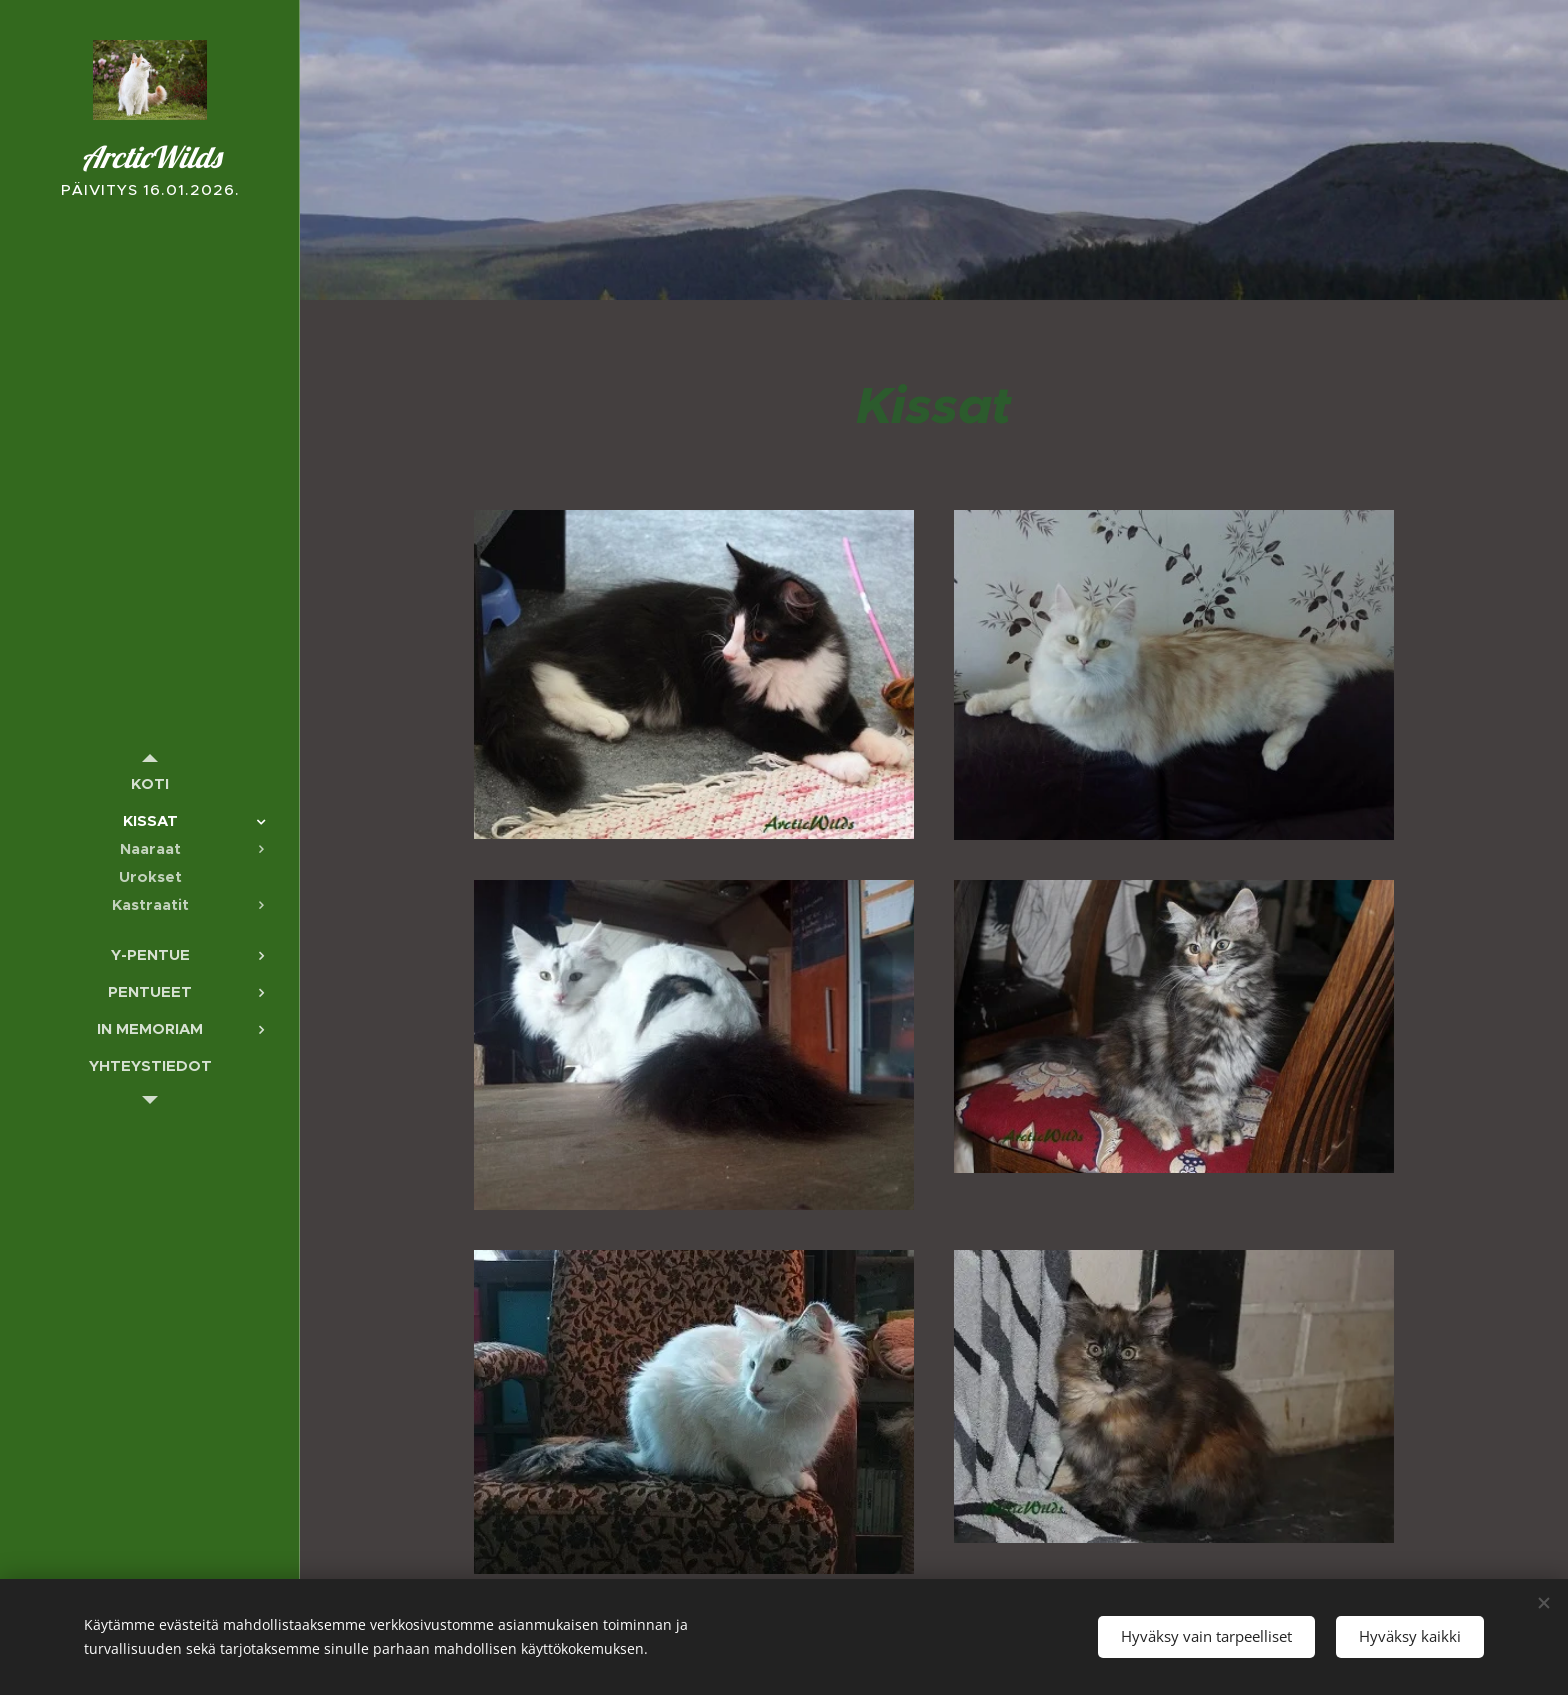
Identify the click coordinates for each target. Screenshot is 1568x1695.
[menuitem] (150, 783)
